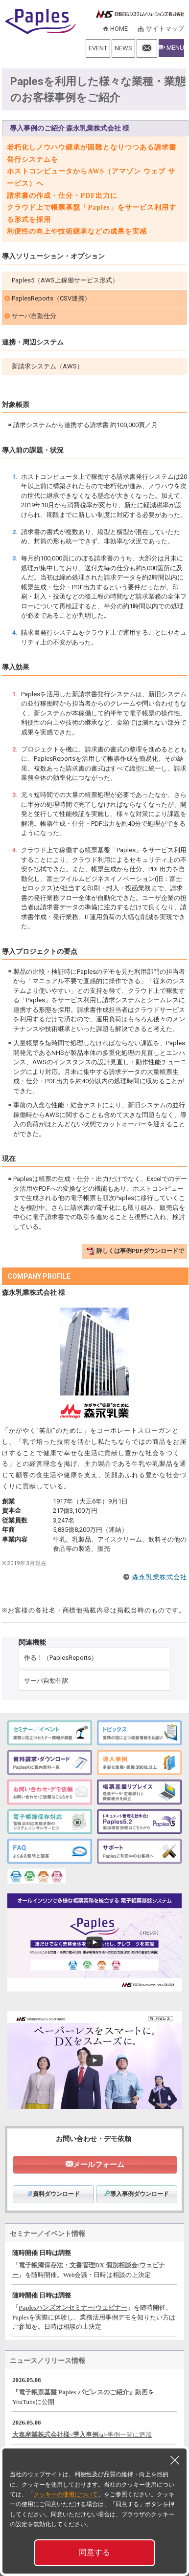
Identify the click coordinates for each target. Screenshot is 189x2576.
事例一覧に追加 (129, 2434)
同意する (94, 2552)
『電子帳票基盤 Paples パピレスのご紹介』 (73, 2392)
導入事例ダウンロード (136, 2193)
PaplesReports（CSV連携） (51, 298)
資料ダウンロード (53, 2193)
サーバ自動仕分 (34, 316)
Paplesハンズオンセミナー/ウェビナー (73, 2307)
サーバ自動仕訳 (46, 1680)
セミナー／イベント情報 (47, 2233)
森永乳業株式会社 (159, 1577)
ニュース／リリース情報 (47, 2360)
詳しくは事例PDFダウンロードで (140, 1250)
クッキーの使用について (65, 2494)
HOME (119, 28)
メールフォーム (98, 2164)
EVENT (98, 48)
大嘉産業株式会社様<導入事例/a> (59, 2434)
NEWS (123, 48)
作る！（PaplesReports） (60, 1657)
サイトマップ (165, 28)
